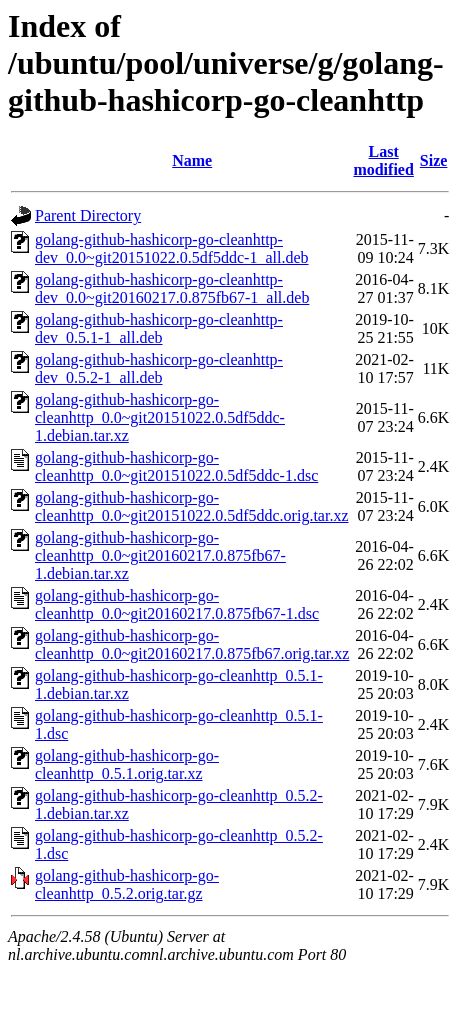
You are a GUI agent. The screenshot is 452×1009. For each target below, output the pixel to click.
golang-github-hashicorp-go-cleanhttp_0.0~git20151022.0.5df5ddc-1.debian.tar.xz (160, 417)
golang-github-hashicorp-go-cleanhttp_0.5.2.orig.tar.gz (127, 884)
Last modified (383, 160)
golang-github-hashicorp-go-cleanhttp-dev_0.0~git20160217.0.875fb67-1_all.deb (172, 288)
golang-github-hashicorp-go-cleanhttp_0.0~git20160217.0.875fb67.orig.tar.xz (192, 644)
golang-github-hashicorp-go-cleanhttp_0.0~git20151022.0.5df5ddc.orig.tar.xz (191, 506)
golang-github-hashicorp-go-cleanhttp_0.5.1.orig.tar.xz (127, 764)
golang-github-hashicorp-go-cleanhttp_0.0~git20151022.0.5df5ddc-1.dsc (176, 466)
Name (192, 160)
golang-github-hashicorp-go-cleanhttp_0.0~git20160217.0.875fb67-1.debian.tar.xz (160, 555)
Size (434, 160)
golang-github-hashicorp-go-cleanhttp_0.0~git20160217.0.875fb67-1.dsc (177, 604)
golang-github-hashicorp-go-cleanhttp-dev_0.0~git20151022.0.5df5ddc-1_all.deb (172, 248)
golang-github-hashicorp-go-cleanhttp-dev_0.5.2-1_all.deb (159, 368)
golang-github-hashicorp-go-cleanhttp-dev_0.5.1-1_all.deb (159, 328)
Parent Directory (88, 215)
